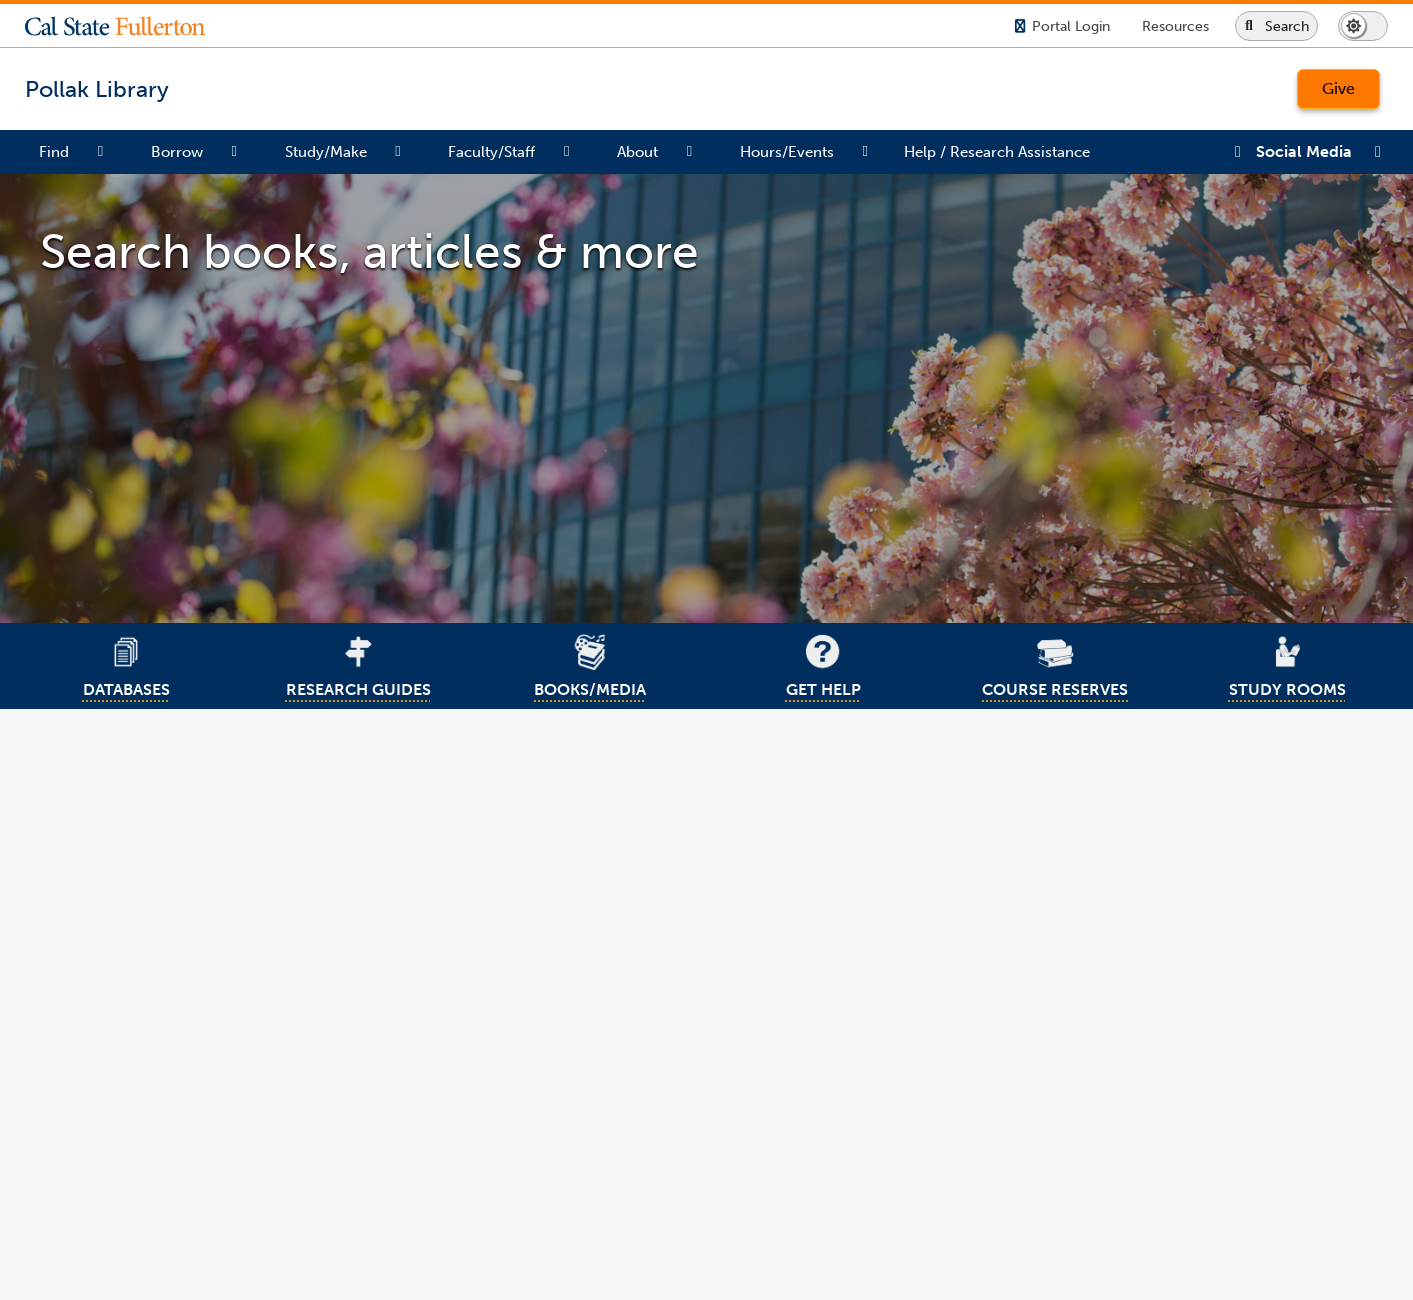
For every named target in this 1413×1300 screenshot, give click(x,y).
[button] (130, 26)
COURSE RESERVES (1055, 663)
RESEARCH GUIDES (358, 663)
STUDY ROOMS (1286, 663)
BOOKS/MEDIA (590, 663)
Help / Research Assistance (997, 152)
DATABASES (126, 663)
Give (1338, 88)
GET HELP (822, 663)
